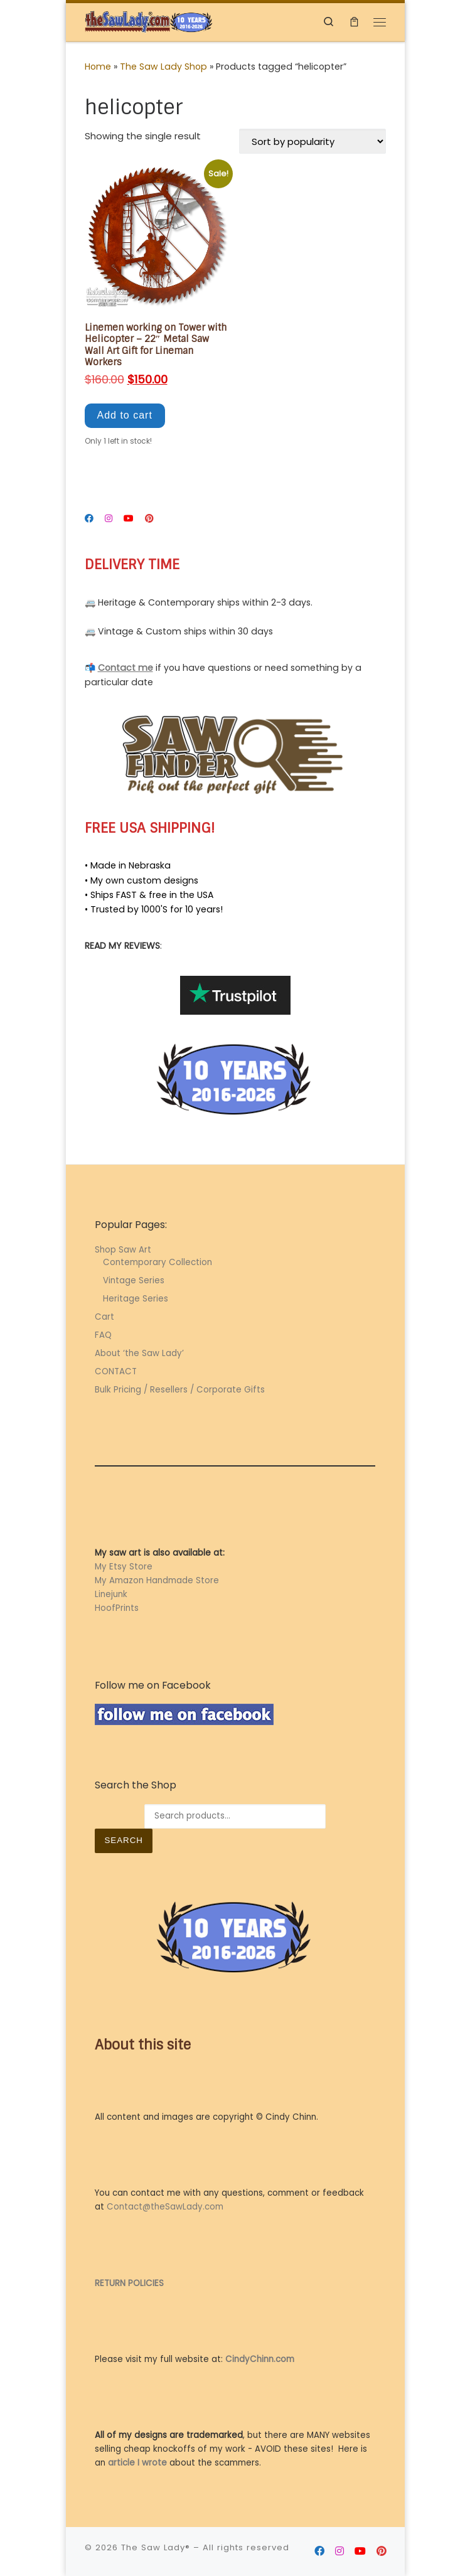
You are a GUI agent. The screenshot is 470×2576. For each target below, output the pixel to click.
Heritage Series (135, 1299)
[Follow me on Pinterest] (149, 518)
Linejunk (111, 1594)
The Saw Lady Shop (163, 66)
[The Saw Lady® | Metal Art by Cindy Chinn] (149, 21)
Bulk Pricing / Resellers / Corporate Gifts (180, 1390)
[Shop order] (312, 141)
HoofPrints (117, 1608)
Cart (104, 1317)
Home (98, 66)
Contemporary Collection (157, 1262)
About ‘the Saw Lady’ (139, 1353)
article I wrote (137, 2463)
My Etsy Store (123, 1567)
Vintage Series (133, 1280)
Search (123, 1840)
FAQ (103, 1335)
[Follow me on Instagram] (108, 518)
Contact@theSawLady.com (165, 2207)
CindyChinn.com (259, 2359)
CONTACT (116, 1371)
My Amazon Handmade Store (157, 1580)
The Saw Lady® (155, 2547)
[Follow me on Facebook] (89, 518)
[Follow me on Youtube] (129, 518)
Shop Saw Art (123, 1250)
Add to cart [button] (124, 415)
